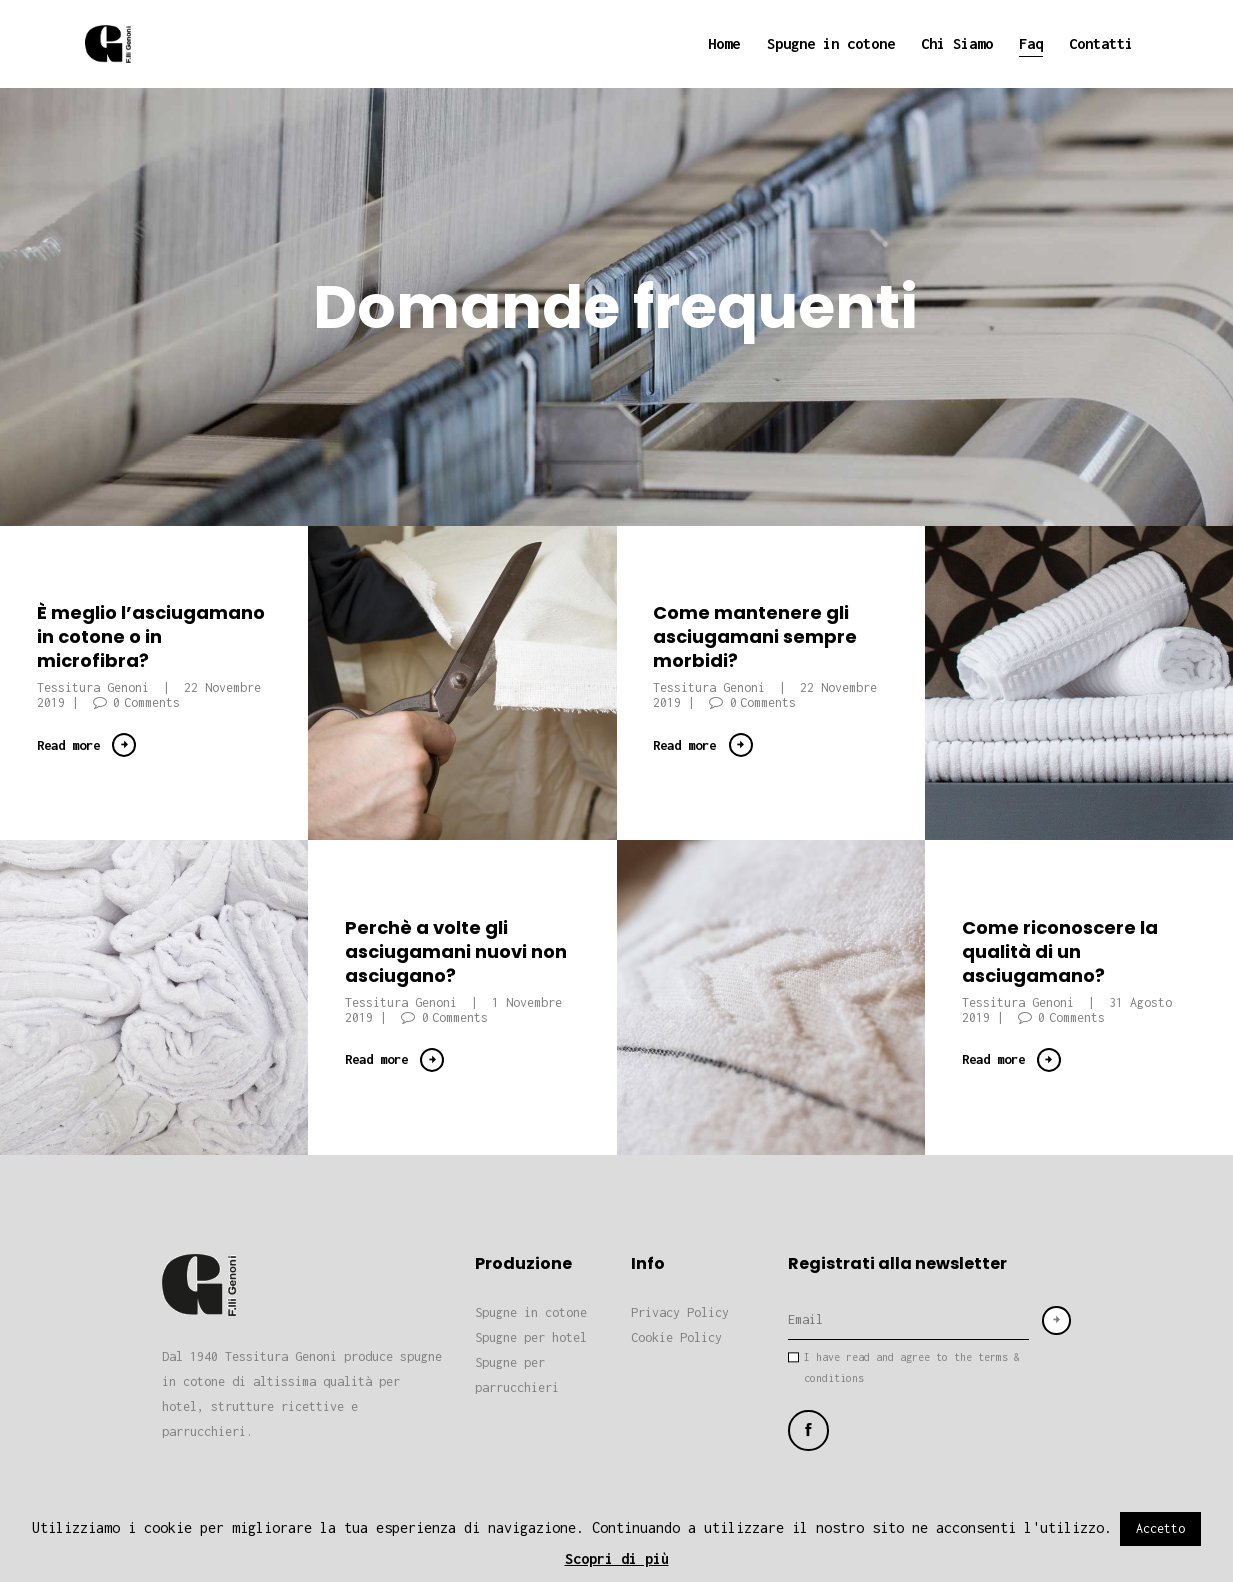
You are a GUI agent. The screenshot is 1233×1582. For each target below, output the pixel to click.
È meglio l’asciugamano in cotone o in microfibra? (151, 637)
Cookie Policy (676, 1337)
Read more (68, 745)
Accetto (1160, 1528)
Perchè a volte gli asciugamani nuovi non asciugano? (456, 951)
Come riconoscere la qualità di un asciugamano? (1060, 951)
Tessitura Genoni (96, 687)
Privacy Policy (680, 1312)
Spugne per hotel (531, 1337)
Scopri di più (617, 1558)
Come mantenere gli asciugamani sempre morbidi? (755, 637)
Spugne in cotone (531, 1312)
